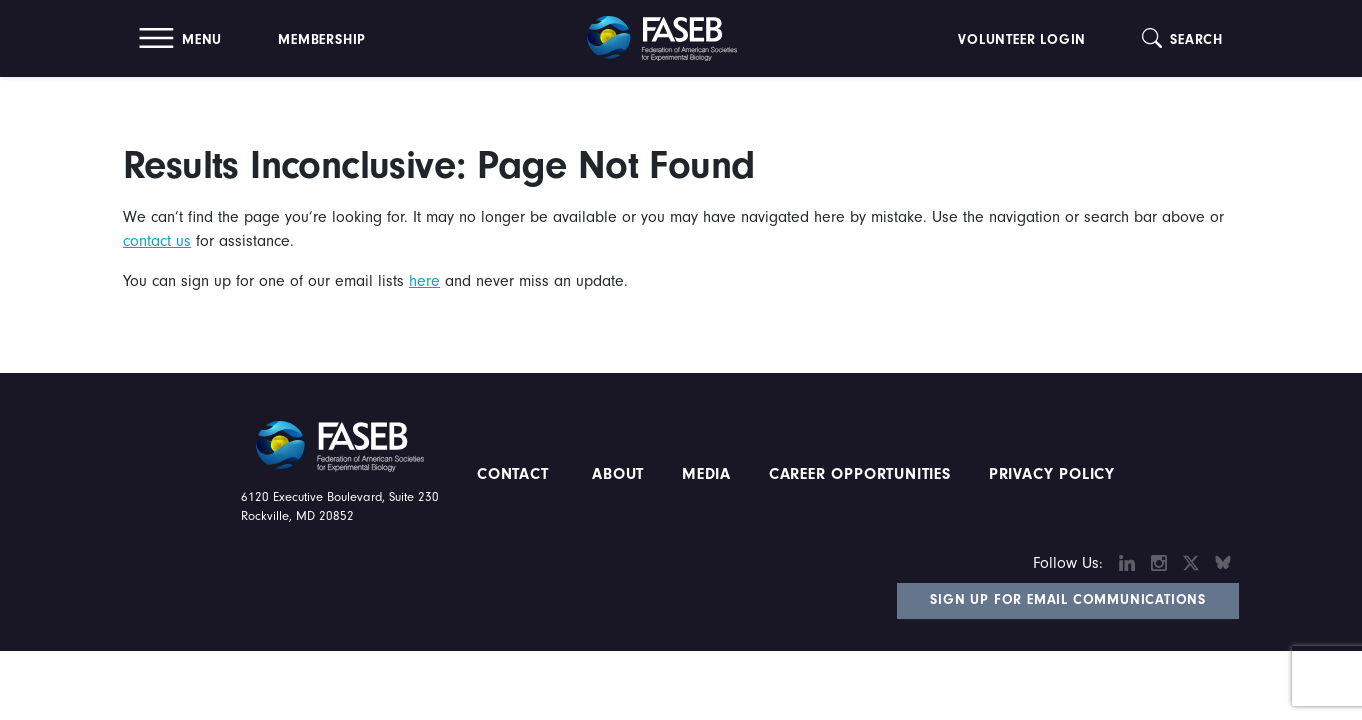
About (618, 474)
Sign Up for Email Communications (1068, 600)
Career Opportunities (857, 474)
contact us (157, 241)
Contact (515, 474)
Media (706, 474)
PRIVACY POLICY (1052, 474)
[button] (180, 38)
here (424, 281)
